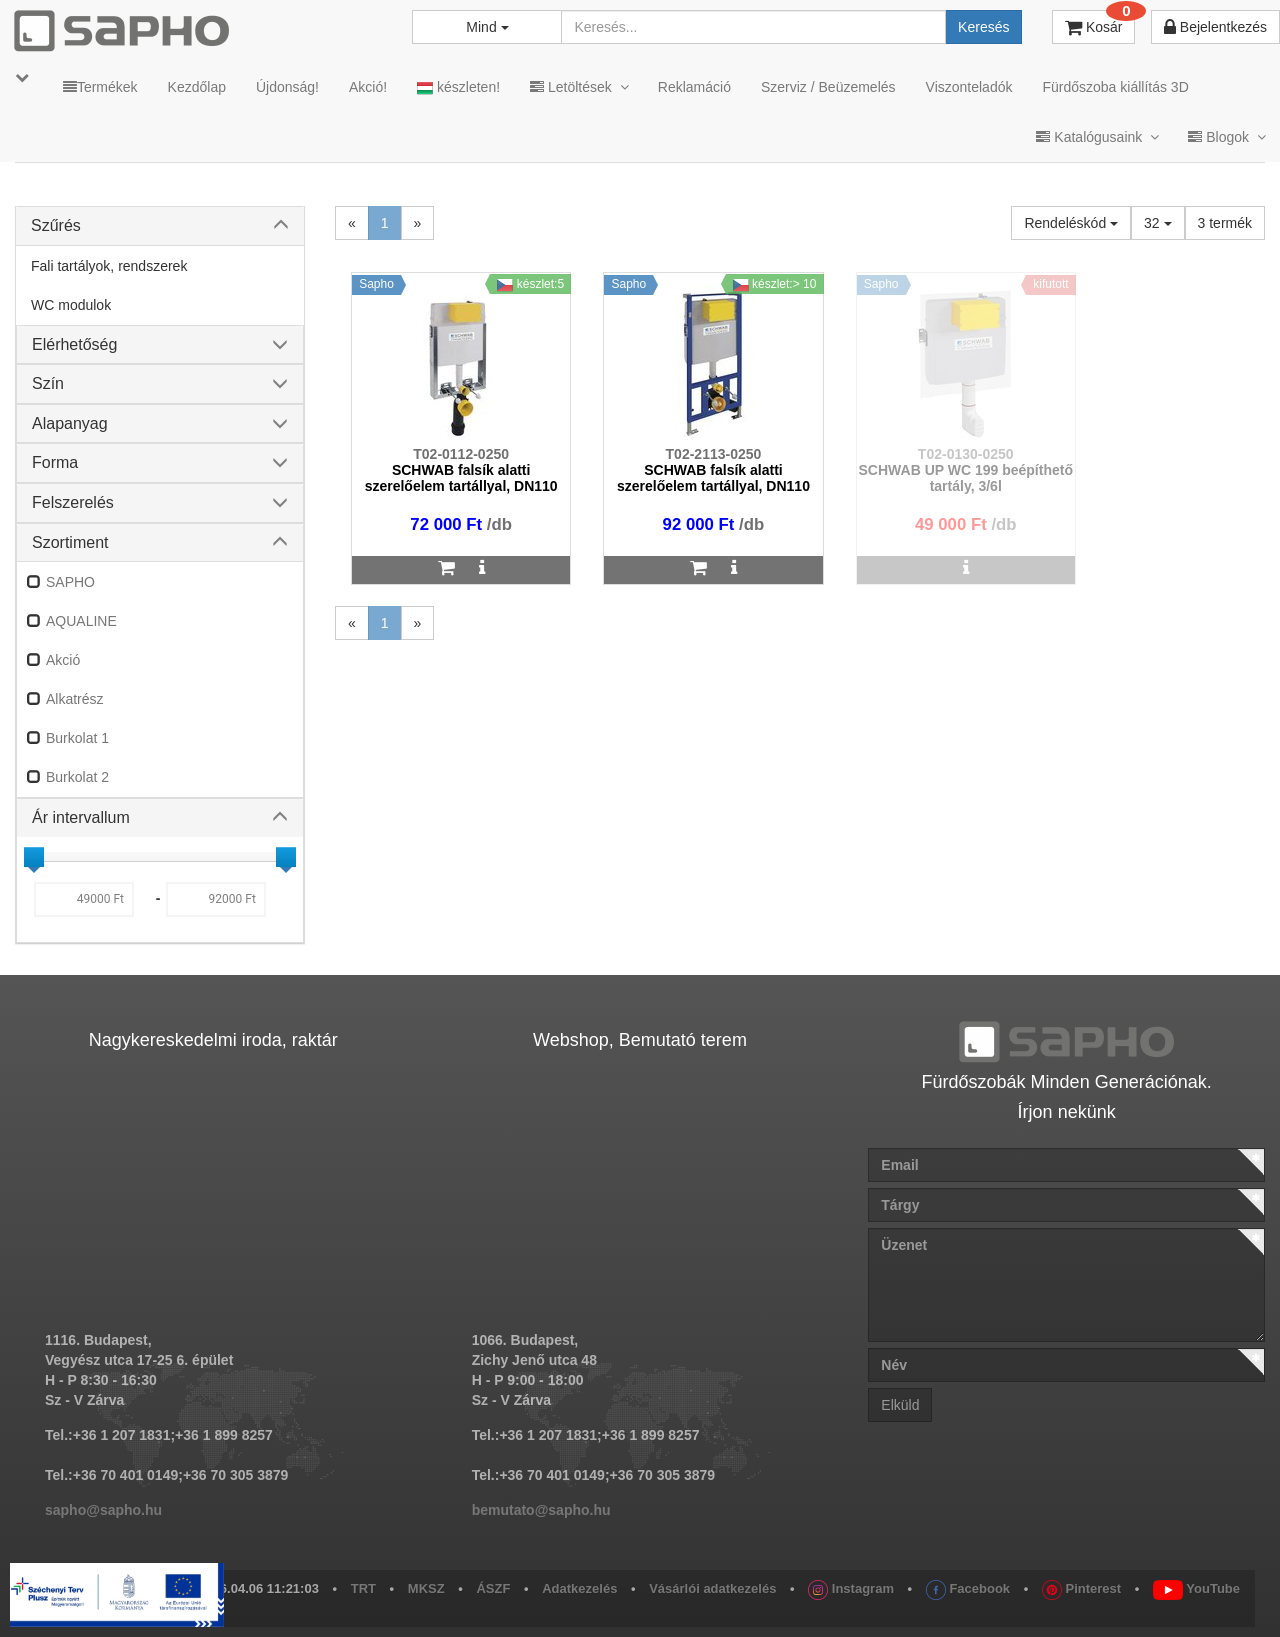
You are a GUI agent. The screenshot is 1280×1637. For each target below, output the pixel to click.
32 (1157, 223)
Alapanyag (70, 423)
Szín (48, 383)
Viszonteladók (969, 87)
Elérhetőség (74, 344)
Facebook (968, 1588)
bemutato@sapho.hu (541, 1510)
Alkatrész (75, 699)
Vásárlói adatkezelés (712, 1588)
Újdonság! (287, 87)
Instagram (851, 1588)
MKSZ (426, 1588)
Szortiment (70, 542)
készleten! (458, 87)
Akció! (368, 87)
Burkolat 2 (77, 777)
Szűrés (56, 225)
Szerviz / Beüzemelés (828, 87)
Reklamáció (694, 87)
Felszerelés (73, 502)
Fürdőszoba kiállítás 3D (1115, 87)
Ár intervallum (81, 817)
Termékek (100, 87)
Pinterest (1081, 1588)
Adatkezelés (579, 1588)
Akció (63, 660)
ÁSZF (493, 1588)
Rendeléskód (1071, 223)
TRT (363, 1588)
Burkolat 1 (77, 738)
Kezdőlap (197, 87)
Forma (55, 462)
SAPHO (70, 582)
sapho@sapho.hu (103, 1510)
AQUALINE (81, 621)
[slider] (34, 857)
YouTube (1196, 1588)
